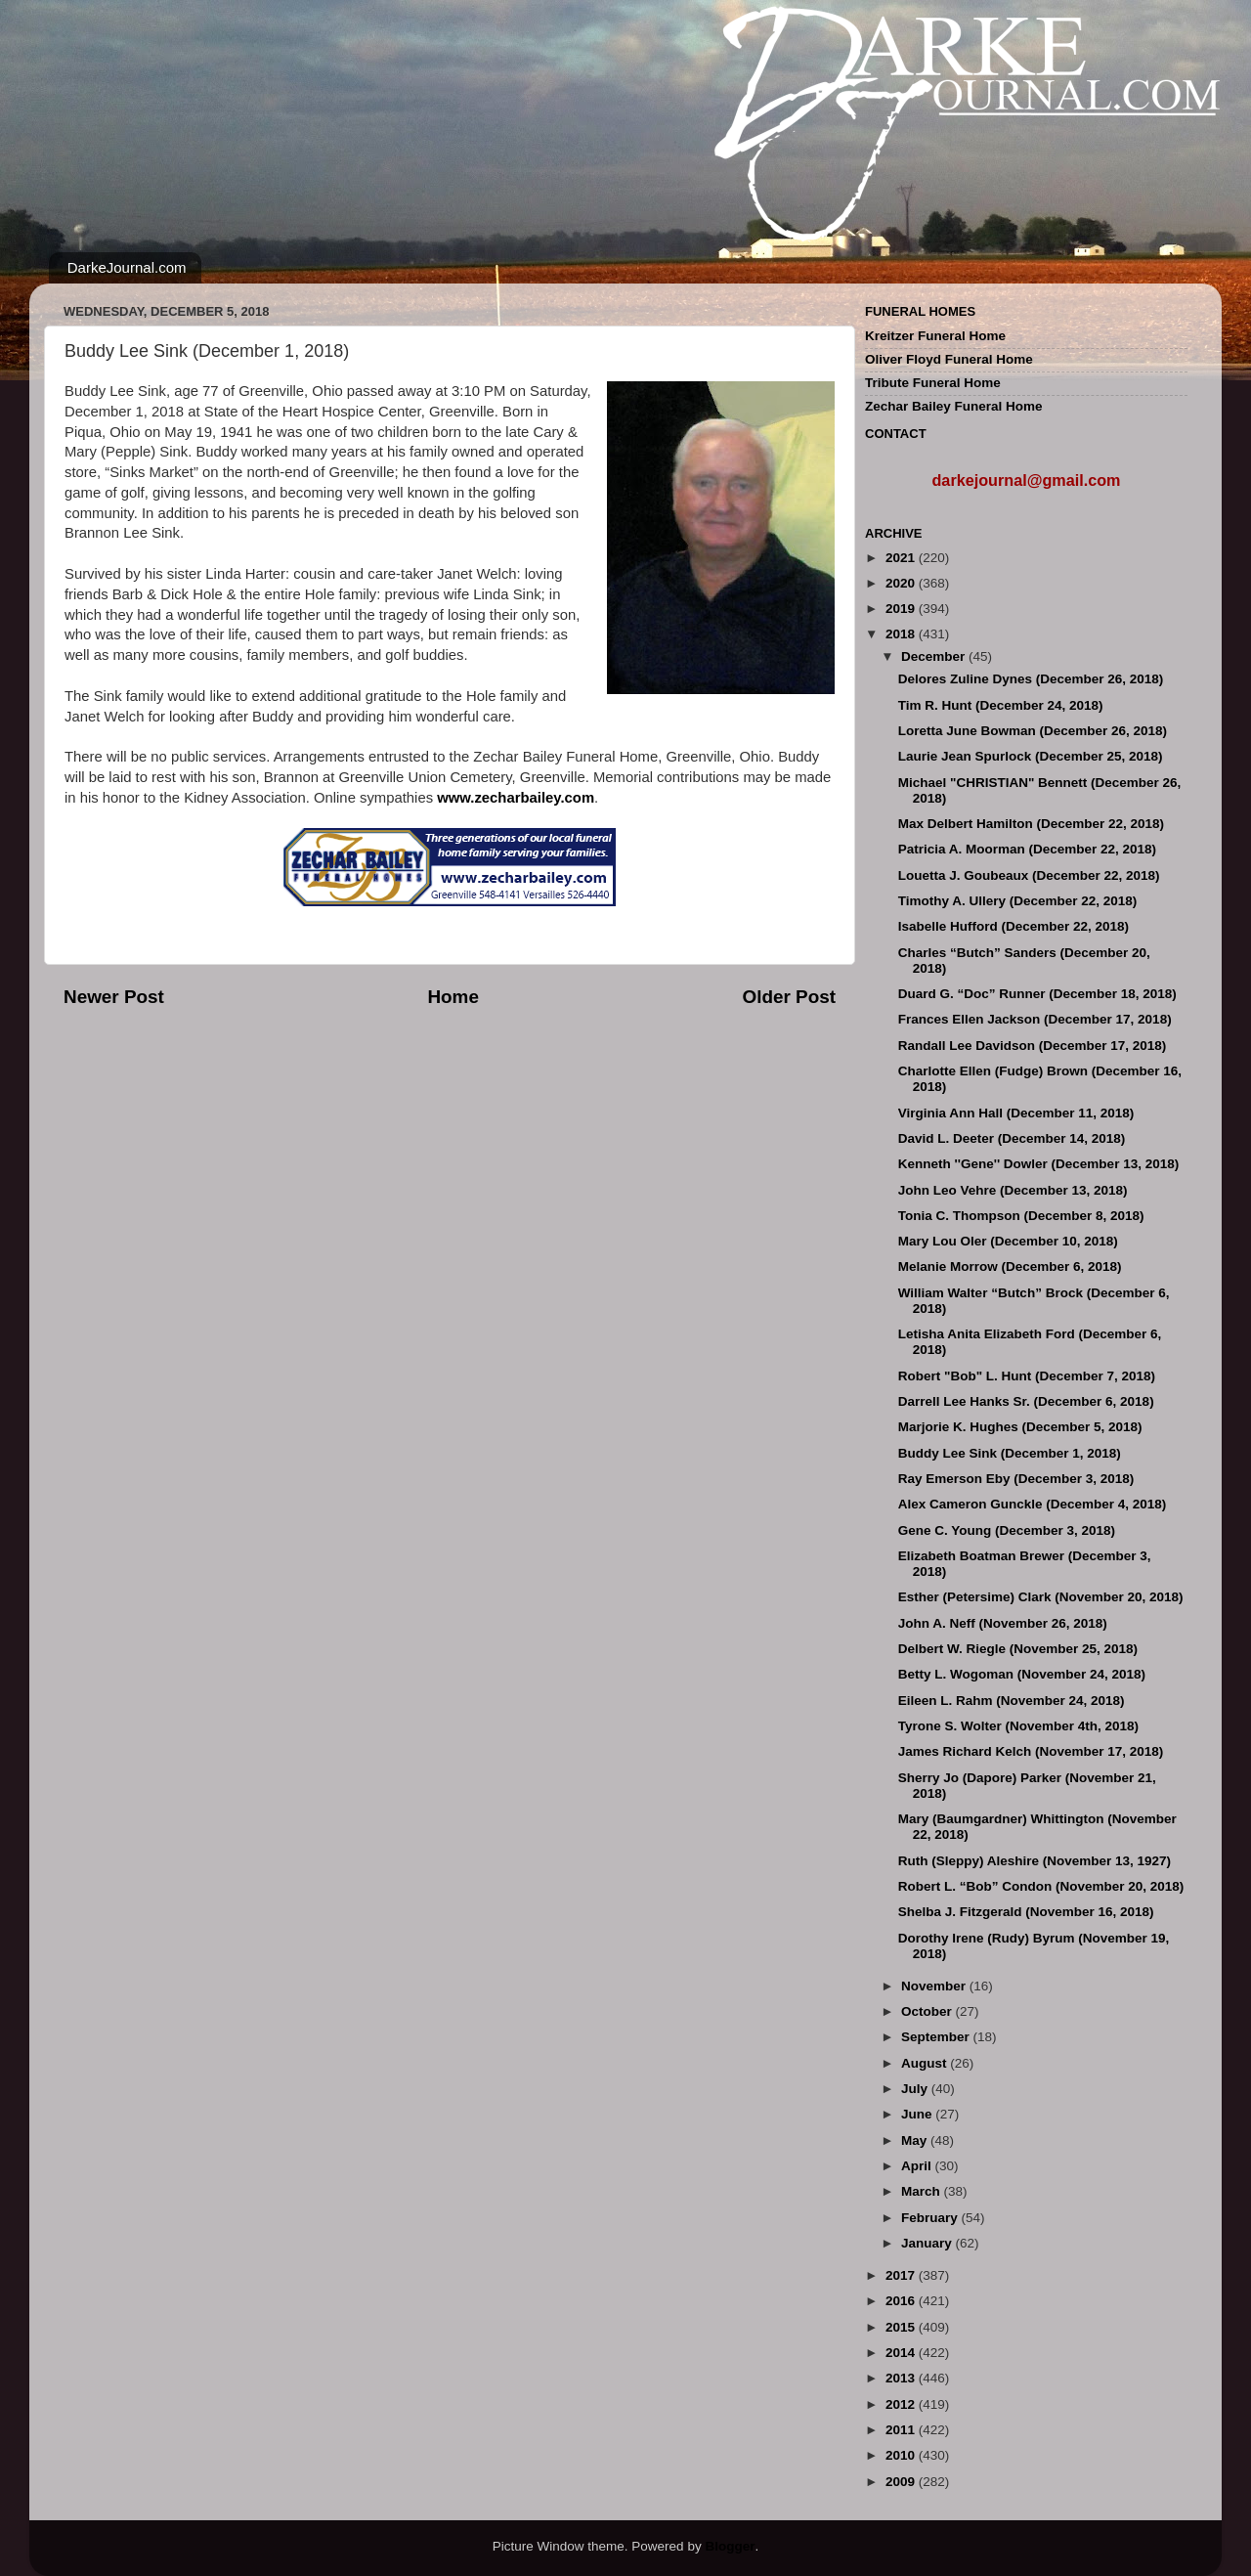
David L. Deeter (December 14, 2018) (1012, 1138)
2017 (902, 2275)
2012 (902, 2404)
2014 (902, 2352)
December (935, 656)
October (928, 2011)
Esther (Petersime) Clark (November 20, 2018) (1041, 1597)
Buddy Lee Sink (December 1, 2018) (1009, 1453)
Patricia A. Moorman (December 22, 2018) (1027, 849)
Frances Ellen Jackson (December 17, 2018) (1035, 1019)
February (931, 2217)
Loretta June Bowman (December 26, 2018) (1032, 730)
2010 (902, 2455)
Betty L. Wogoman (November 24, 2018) (1021, 1674)
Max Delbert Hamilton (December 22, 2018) (1031, 823)
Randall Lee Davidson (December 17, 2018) (1032, 1045)
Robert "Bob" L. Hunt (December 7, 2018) (1026, 1376)
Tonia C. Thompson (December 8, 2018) (1021, 1215)
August (925, 2063)
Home (452, 996)
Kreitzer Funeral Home (935, 335)
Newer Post (114, 996)
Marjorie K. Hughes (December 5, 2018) (1020, 1426)
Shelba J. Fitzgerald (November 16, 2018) (1026, 1911)
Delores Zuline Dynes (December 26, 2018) (1031, 679)
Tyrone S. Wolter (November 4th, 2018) (1018, 1726)
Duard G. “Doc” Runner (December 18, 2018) (1037, 993)
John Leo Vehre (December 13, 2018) (1013, 1190)
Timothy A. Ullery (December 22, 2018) (1018, 901)
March (922, 2191)
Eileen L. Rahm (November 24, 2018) (1011, 1700)
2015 (902, 2327)
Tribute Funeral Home (933, 382)
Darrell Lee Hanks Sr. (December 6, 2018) (1026, 1401)
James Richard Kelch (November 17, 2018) (1031, 1751)
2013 (902, 2378)
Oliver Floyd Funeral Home (949, 359)
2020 (902, 583)
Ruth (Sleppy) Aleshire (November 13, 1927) (1034, 1861)
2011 (902, 2430)
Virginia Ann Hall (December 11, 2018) (1016, 1113)
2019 (902, 608)
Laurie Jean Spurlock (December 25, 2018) (1030, 756)
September (937, 2037)
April (918, 2166)
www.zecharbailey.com (515, 798)
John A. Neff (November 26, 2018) (1002, 1623)
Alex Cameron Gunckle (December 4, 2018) (1032, 1504)
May (915, 2140)
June (918, 2114)
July (916, 2088)
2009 (902, 2481)
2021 (902, 557)
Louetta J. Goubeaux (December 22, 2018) (1029, 875)
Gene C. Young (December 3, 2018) (1006, 1530)
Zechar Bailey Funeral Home (954, 406)
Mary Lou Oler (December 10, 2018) (1008, 1241)
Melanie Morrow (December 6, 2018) (1010, 1266)
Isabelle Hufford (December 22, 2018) (1013, 926)
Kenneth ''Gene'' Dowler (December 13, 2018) (1038, 1164)
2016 (902, 2300)
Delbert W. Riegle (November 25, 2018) (1018, 1648)
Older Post (789, 996)
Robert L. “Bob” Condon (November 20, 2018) (1041, 1886)
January (928, 2243)
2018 (902, 634)
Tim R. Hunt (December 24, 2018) (1000, 705)
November (935, 1986)
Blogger (730, 2546)
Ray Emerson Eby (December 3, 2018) (1016, 1478)
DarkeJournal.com (127, 267)
